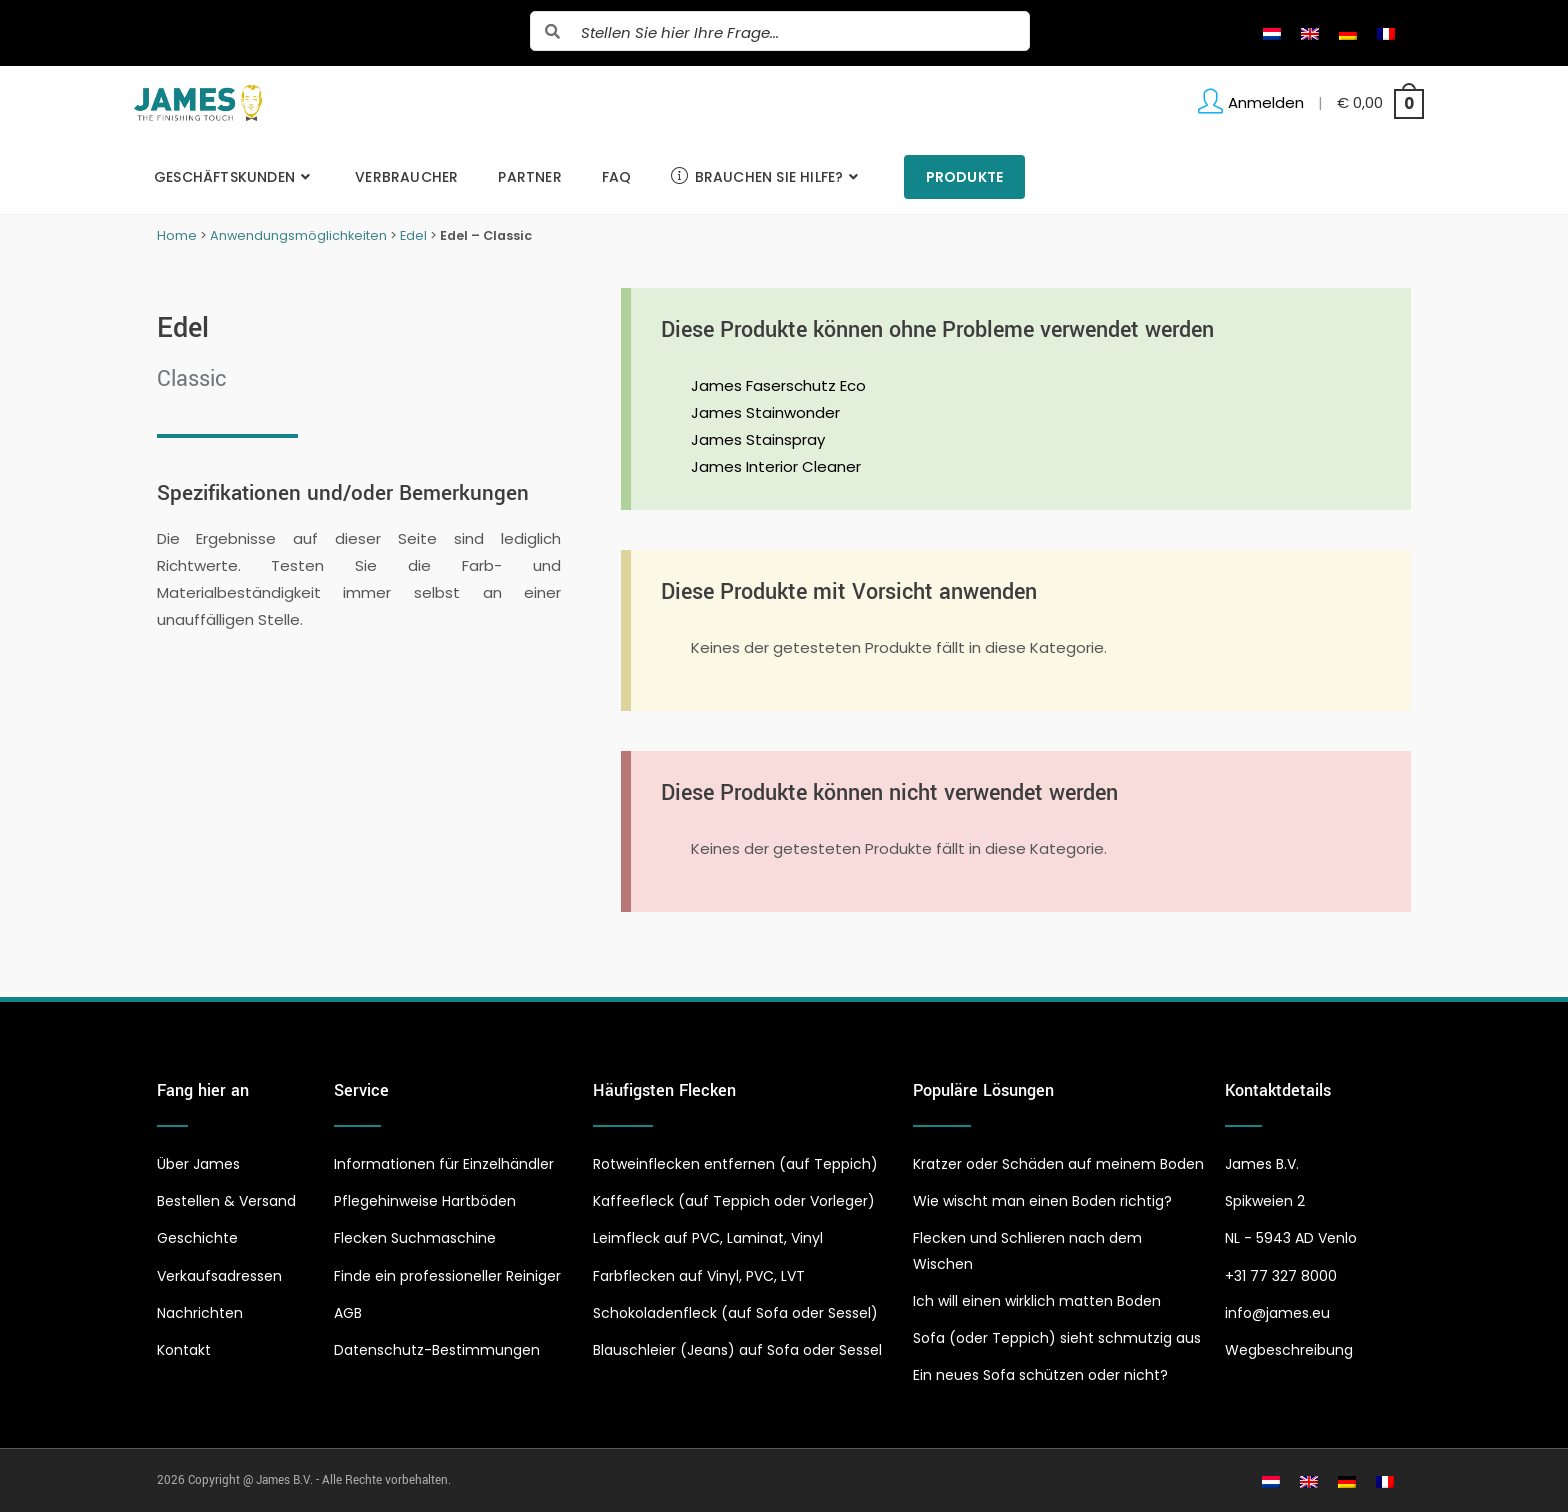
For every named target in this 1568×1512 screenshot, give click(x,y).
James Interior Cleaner (776, 466)
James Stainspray (758, 439)
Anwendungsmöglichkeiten (298, 235)
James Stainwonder (765, 412)
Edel (413, 235)
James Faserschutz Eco (778, 385)
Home (177, 235)
